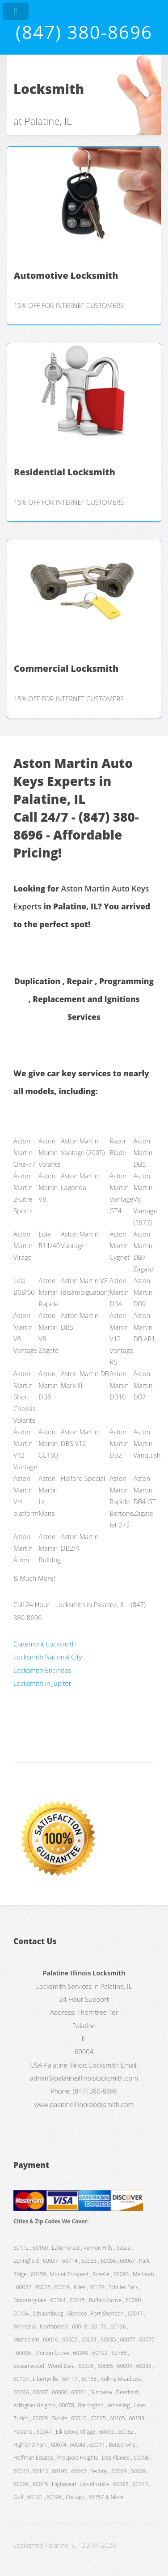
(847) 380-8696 (84, 32)
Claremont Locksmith (44, 1643)
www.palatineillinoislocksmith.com (84, 2104)
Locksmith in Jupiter (42, 1683)
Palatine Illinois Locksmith (81, 2064)
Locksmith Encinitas (42, 1670)
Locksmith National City (47, 1656)
